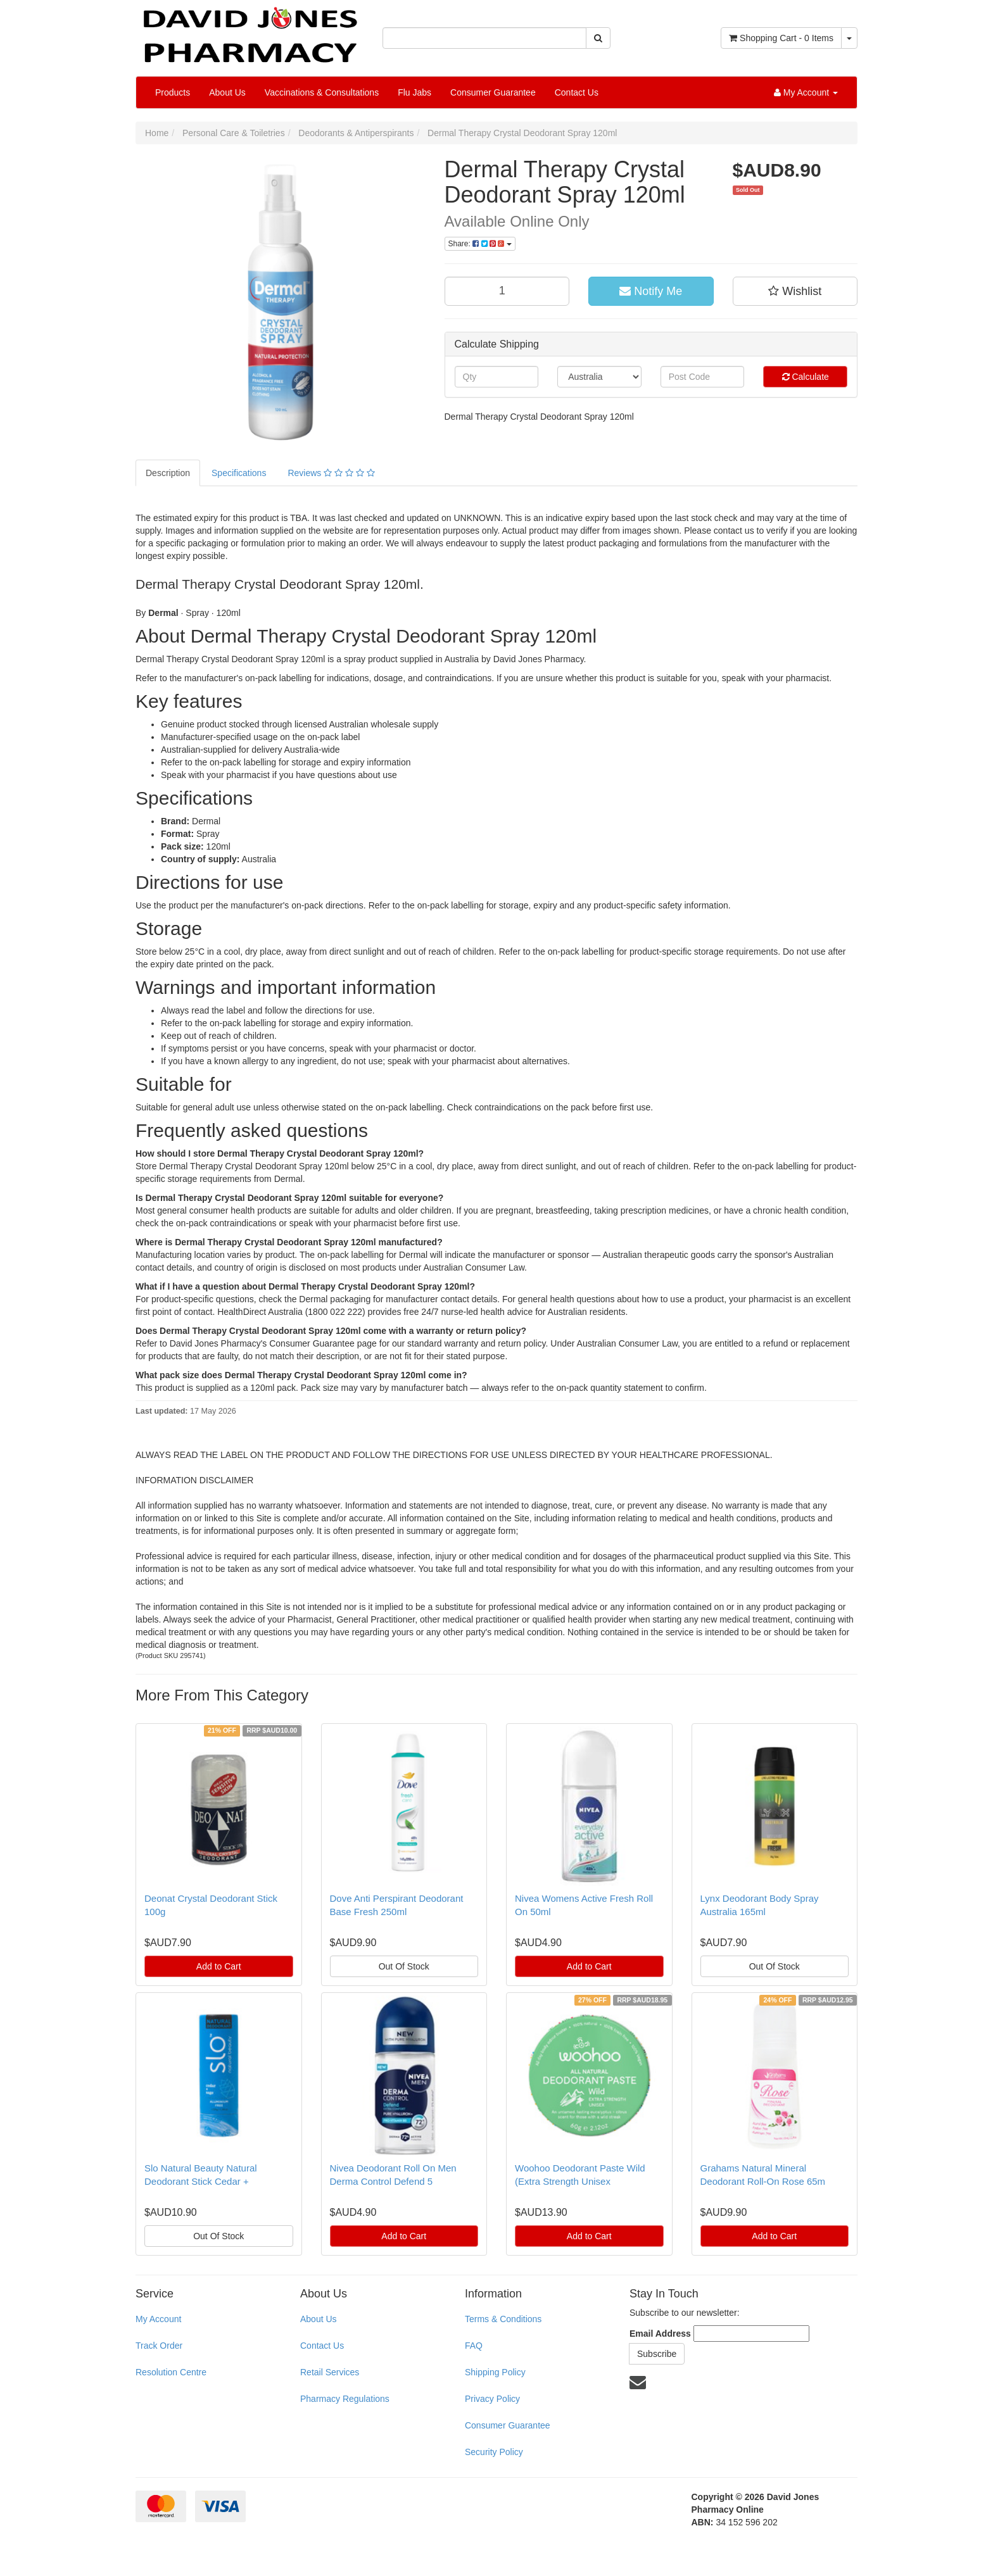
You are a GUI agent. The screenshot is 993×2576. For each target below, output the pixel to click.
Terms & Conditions (503, 2319)
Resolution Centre (171, 2372)
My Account (158, 2319)
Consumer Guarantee (493, 92)
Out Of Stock (404, 1966)
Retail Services (329, 2372)
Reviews (331, 473)
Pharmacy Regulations (344, 2399)
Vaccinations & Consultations (322, 92)
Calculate (805, 377)
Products (172, 92)
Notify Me (650, 291)
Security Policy (494, 2452)
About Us (227, 92)
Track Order (159, 2345)
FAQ (474, 2345)
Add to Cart (218, 1966)
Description (168, 473)
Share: (480, 243)
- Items (781, 38)
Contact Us (576, 92)
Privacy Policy (492, 2399)
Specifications (239, 473)
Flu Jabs (414, 92)
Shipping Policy (495, 2372)
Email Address (660, 2333)
